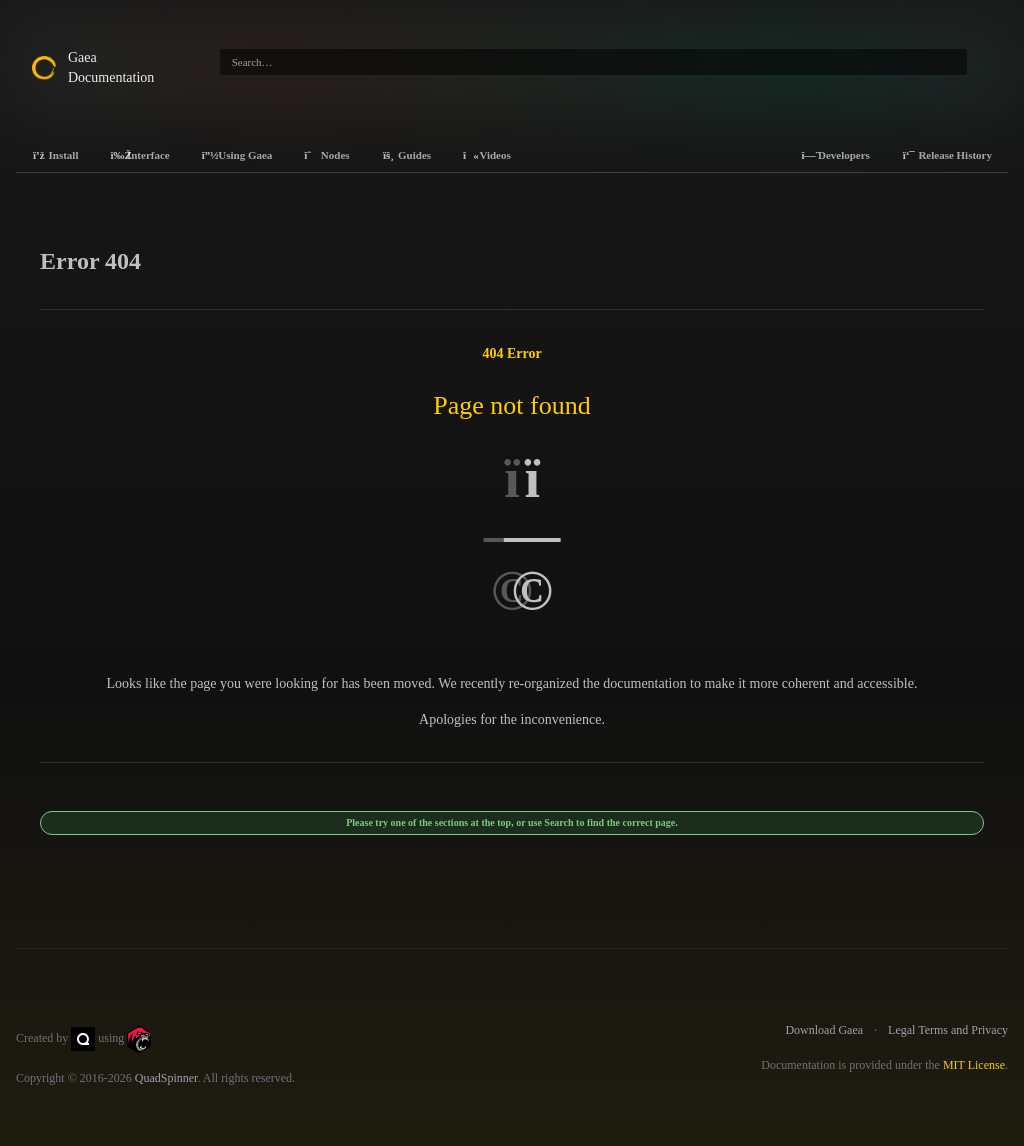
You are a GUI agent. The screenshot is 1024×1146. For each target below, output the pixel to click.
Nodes (326, 155)
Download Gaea (824, 1030)
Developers (835, 155)
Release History (947, 155)
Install (55, 155)
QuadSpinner (166, 1078)
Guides (407, 155)
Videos (487, 155)
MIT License (974, 1065)
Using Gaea (237, 155)
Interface (139, 155)
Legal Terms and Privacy (948, 1030)
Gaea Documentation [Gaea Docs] (111, 67)
